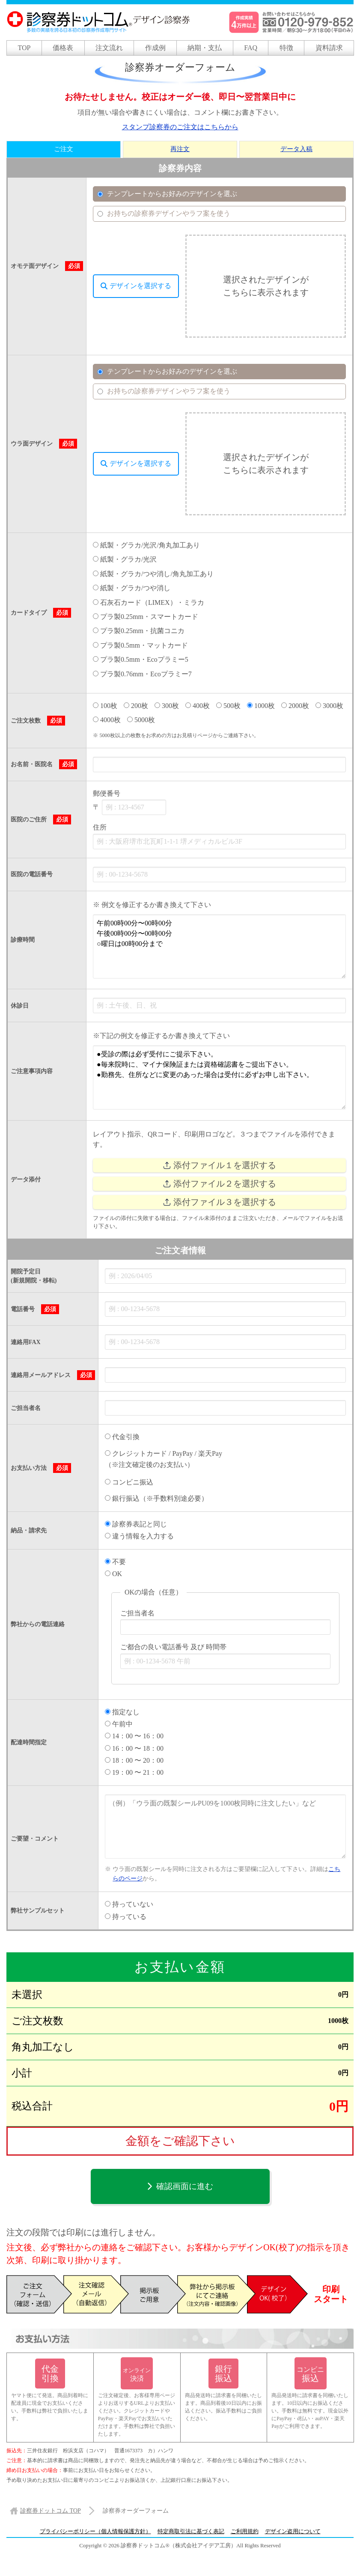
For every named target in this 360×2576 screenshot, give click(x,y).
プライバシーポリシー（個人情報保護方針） (95, 2531)
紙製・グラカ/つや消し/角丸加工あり (153, 573)
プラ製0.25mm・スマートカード (145, 616)
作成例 (155, 47)
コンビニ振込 (129, 1482)
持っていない (129, 1904)
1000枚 (261, 705)
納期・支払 (204, 47)
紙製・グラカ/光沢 (125, 559)
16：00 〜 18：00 (134, 1748)
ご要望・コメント (35, 1838)
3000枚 (329, 705)
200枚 (136, 705)
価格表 (63, 47)
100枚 (105, 705)
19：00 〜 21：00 (134, 1772)
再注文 (180, 149)
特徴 (286, 47)
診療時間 (23, 940)
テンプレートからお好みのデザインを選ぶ (167, 193)
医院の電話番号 (32, 874)
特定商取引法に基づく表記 (191, 2531)
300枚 (167, 705)
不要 (115, 1561)
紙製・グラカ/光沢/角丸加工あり (146, 545)
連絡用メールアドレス (41, 1375)
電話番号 (23, 1309)
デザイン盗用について (293, 2531)
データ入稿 (296, 149)
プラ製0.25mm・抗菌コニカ (138, 630)
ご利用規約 (245, 2531)
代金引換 (122, 1436)
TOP (24, 47)
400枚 (197, 705)
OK (113, 1573)
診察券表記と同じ (136, 1524)
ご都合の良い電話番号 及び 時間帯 (173, 1647)
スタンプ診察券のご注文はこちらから (180, 127)
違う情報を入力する (139, 1536)
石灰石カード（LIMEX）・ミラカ (148, 602)
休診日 (20, 1005)
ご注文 (63, 149)
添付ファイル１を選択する (219, 1165)
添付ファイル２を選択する (219, 1184)
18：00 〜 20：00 (134, 1760)
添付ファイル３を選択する (219, 1202)
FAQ (250, 47)
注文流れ (109, 47)
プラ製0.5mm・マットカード (140, 645)
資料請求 (329, 47)
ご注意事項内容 (32, 1071)
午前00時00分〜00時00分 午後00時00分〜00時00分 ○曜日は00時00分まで (219, 946)
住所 (100, 827)
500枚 (228, 705)
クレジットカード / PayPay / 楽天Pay (163, 1453)
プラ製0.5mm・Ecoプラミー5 (140, 659)
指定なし (122, 1712)
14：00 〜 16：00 (134, 1736)
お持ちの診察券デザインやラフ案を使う (163, 213)
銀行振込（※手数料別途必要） (156, 1498)
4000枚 (107, 719)
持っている (125, 1916)
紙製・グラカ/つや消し (131, 588)
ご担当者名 (26, 1408)
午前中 (119, 1724)
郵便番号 (106, 793)
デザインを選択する (136, 285)
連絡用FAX (26, 1342)
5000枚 (141, 719)
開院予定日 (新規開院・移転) (34, 1276)
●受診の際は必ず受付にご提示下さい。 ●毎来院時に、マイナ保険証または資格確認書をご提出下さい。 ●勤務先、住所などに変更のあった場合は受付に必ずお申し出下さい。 (219, 1077)
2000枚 (295, 705)
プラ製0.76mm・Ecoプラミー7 (142, 673)
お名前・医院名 (32, 764)
